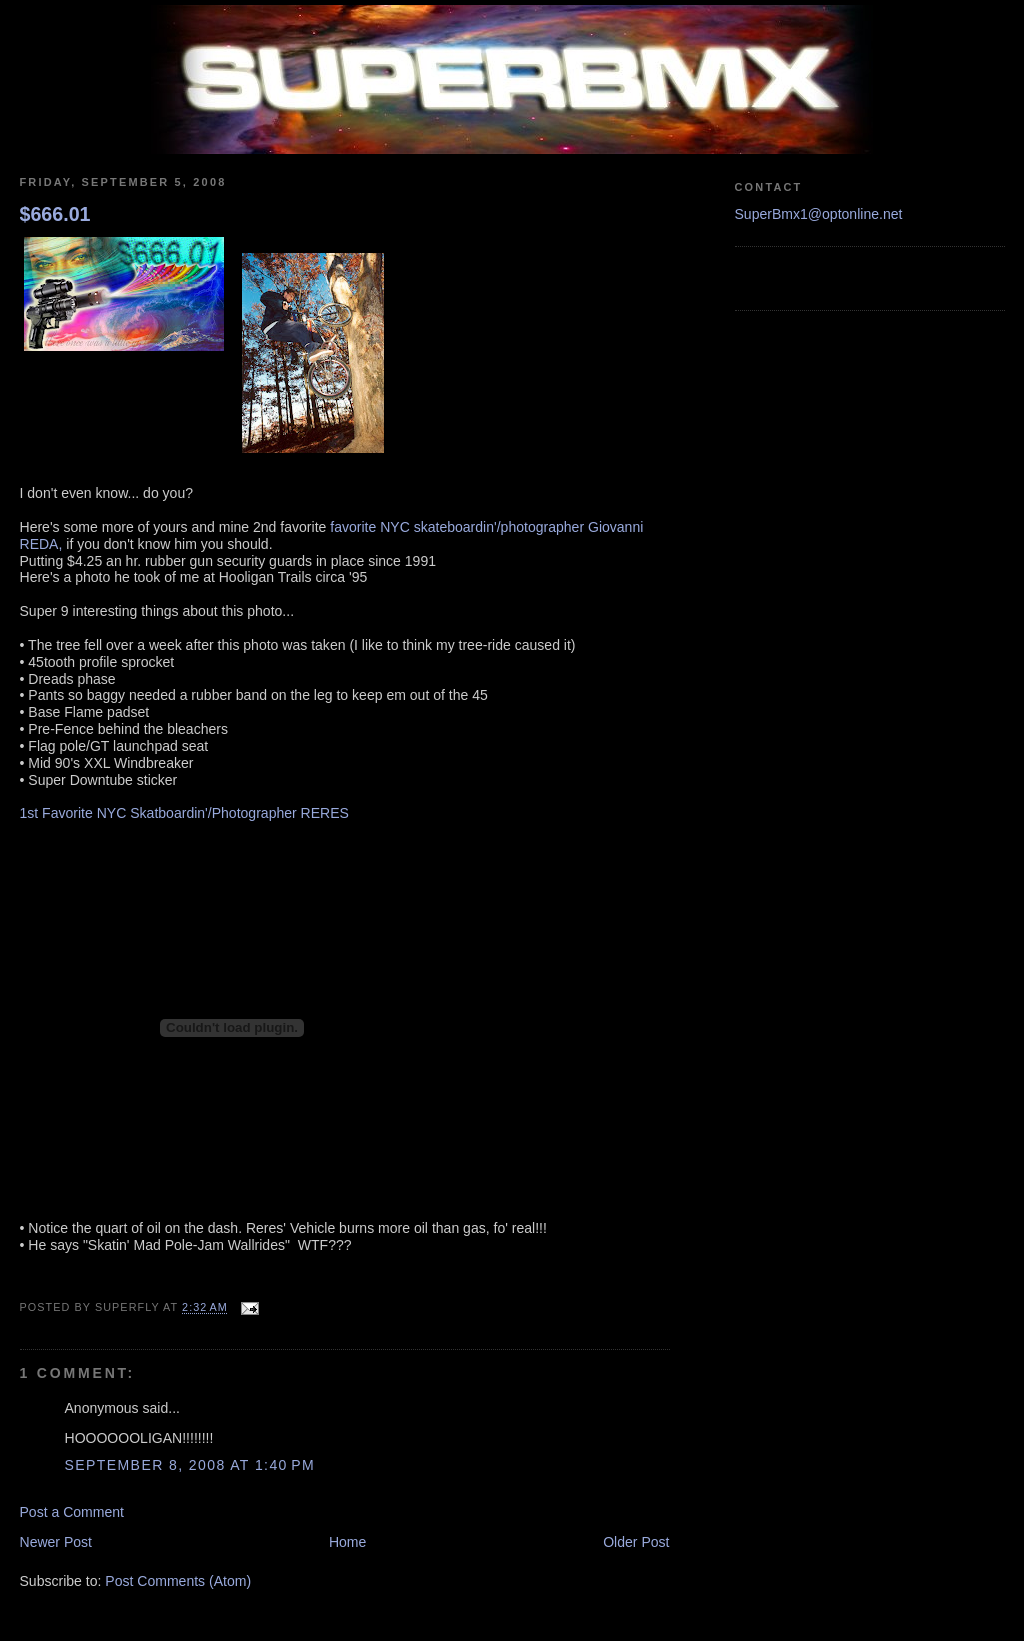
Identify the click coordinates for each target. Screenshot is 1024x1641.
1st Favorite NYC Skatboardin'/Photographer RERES (184, 813)
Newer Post (56, 1542)
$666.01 (55, 214)
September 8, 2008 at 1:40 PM (190, 1465)
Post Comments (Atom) (178, 1581)
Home (347, 1542)
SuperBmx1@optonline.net (819, 214)
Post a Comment (72, 1512)
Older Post (636, 1542)
